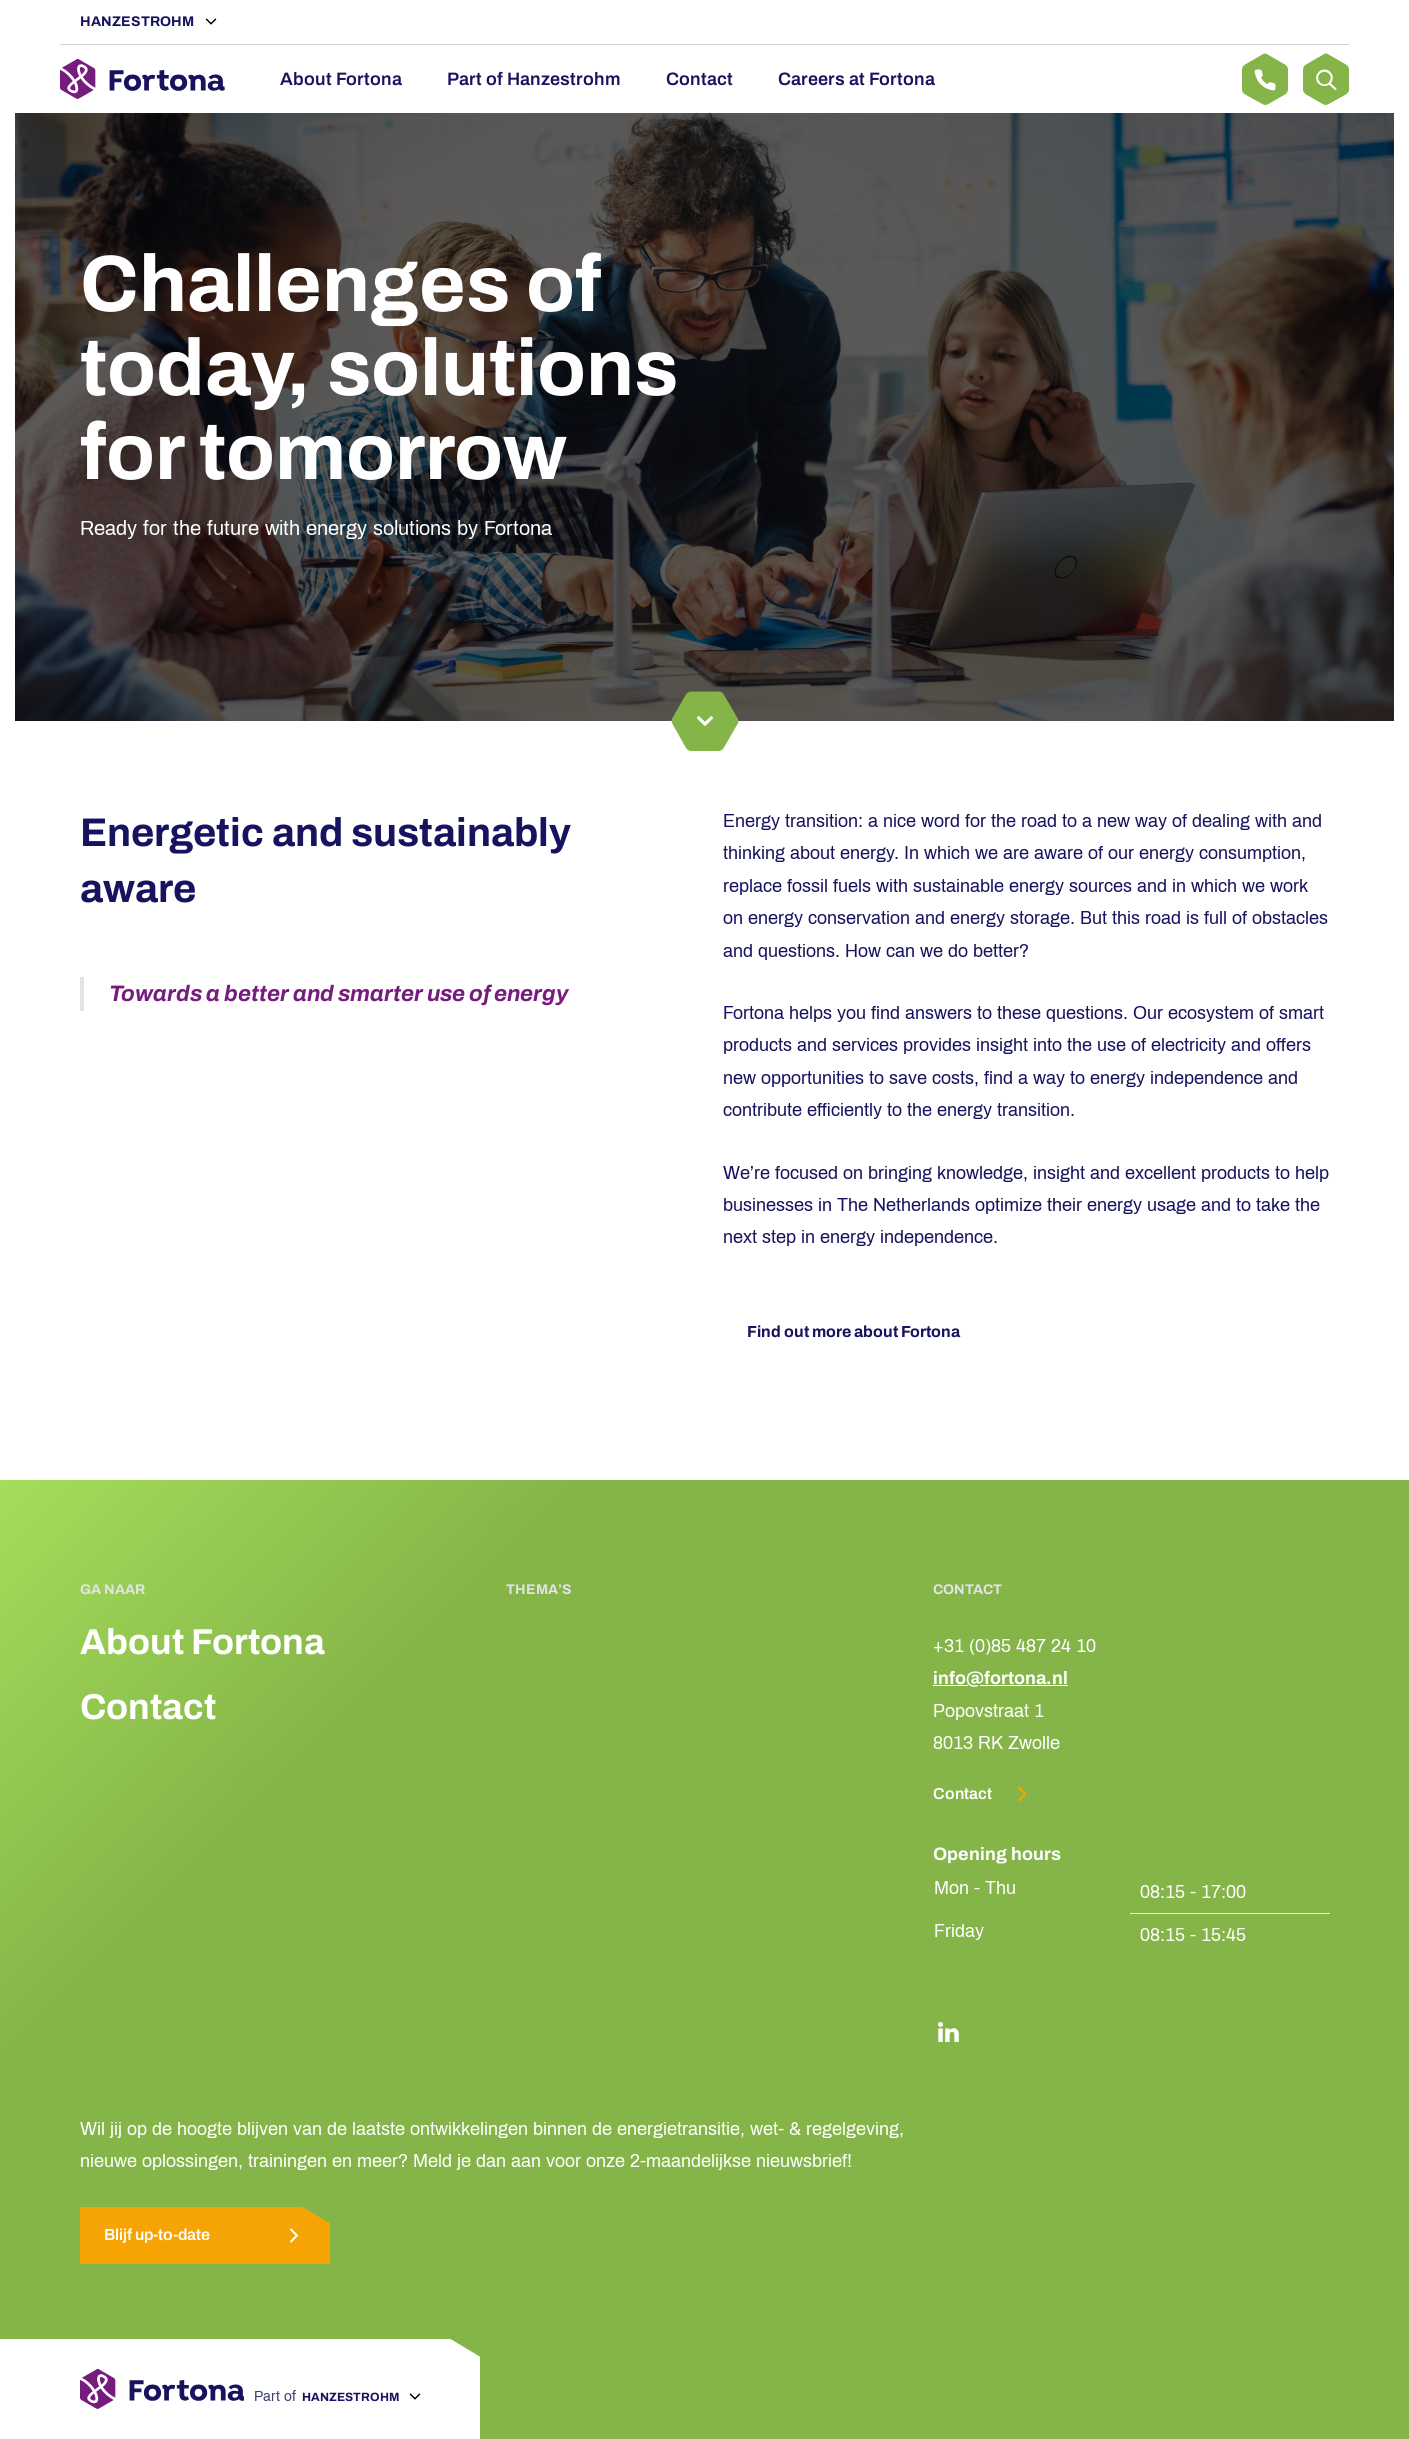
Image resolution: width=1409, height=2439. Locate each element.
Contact (699, 79)
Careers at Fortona (856, 79)
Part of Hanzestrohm (534, 79)
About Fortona (341, 79)
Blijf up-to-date (205, 2235)
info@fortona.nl (1000, 1678)
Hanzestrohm (138, 21)
